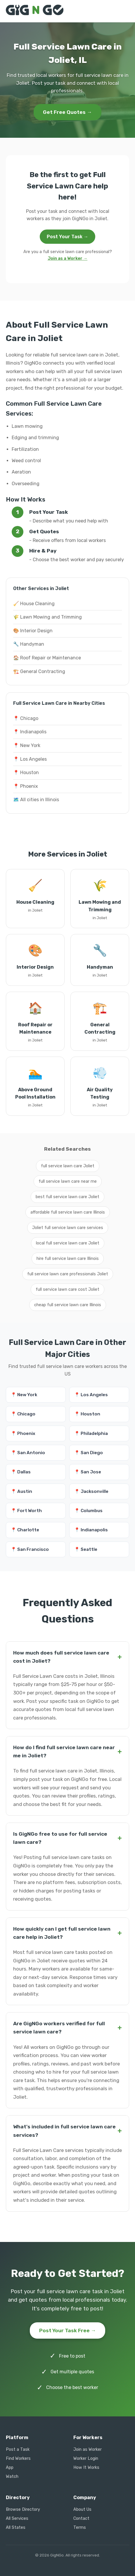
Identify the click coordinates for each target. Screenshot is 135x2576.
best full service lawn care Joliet (67, 1196)
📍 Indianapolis (29, 732)
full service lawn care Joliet (67, 1165)
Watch (12, 2476)
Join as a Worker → (67, 258)
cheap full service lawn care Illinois (67, 1304)
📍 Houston (26, 772)
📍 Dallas (21, 1472)
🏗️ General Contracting (39, 671)
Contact (81, 2518)
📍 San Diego (88, 1452)
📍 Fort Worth (26, 1510)
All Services (17, 2518)
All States (15, 2527)
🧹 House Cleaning (34, 603)
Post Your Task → (67, 236)
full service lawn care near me (68, 1181)
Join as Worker (87, 2449)
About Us (82, 2509)
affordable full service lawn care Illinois (67, 1212)
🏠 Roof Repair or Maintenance (47, 658)
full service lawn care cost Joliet (67, 1289)
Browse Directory (23, 2509)
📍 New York (26, 745)
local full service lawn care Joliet (67, 1243)
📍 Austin (21, 1491)
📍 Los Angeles (30, 759)
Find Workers (18, 2458)
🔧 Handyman (28, 644)
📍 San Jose (87, 1472)
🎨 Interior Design (33, 630)
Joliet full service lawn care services (67, 1227)
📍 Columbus (88, 1510)
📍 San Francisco (30, 1549)
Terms (79, 2527)
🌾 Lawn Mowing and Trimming (47, 617)
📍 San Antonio (28, 1452)
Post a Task (18, 2449)
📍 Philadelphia (91, 1433)
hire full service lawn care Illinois (68, 1258)
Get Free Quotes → (67, 112)
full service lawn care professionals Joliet (67, 1274)
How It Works (86, 2467)
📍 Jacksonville (91, 1491)
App (9, 2467)
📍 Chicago (25, 718)
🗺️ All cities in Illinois (36, 799)
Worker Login (85, 2458)
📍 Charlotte (25, 1529)
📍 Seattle (85, 1549)
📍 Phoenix (25, 786)
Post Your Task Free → (67, 2330)
